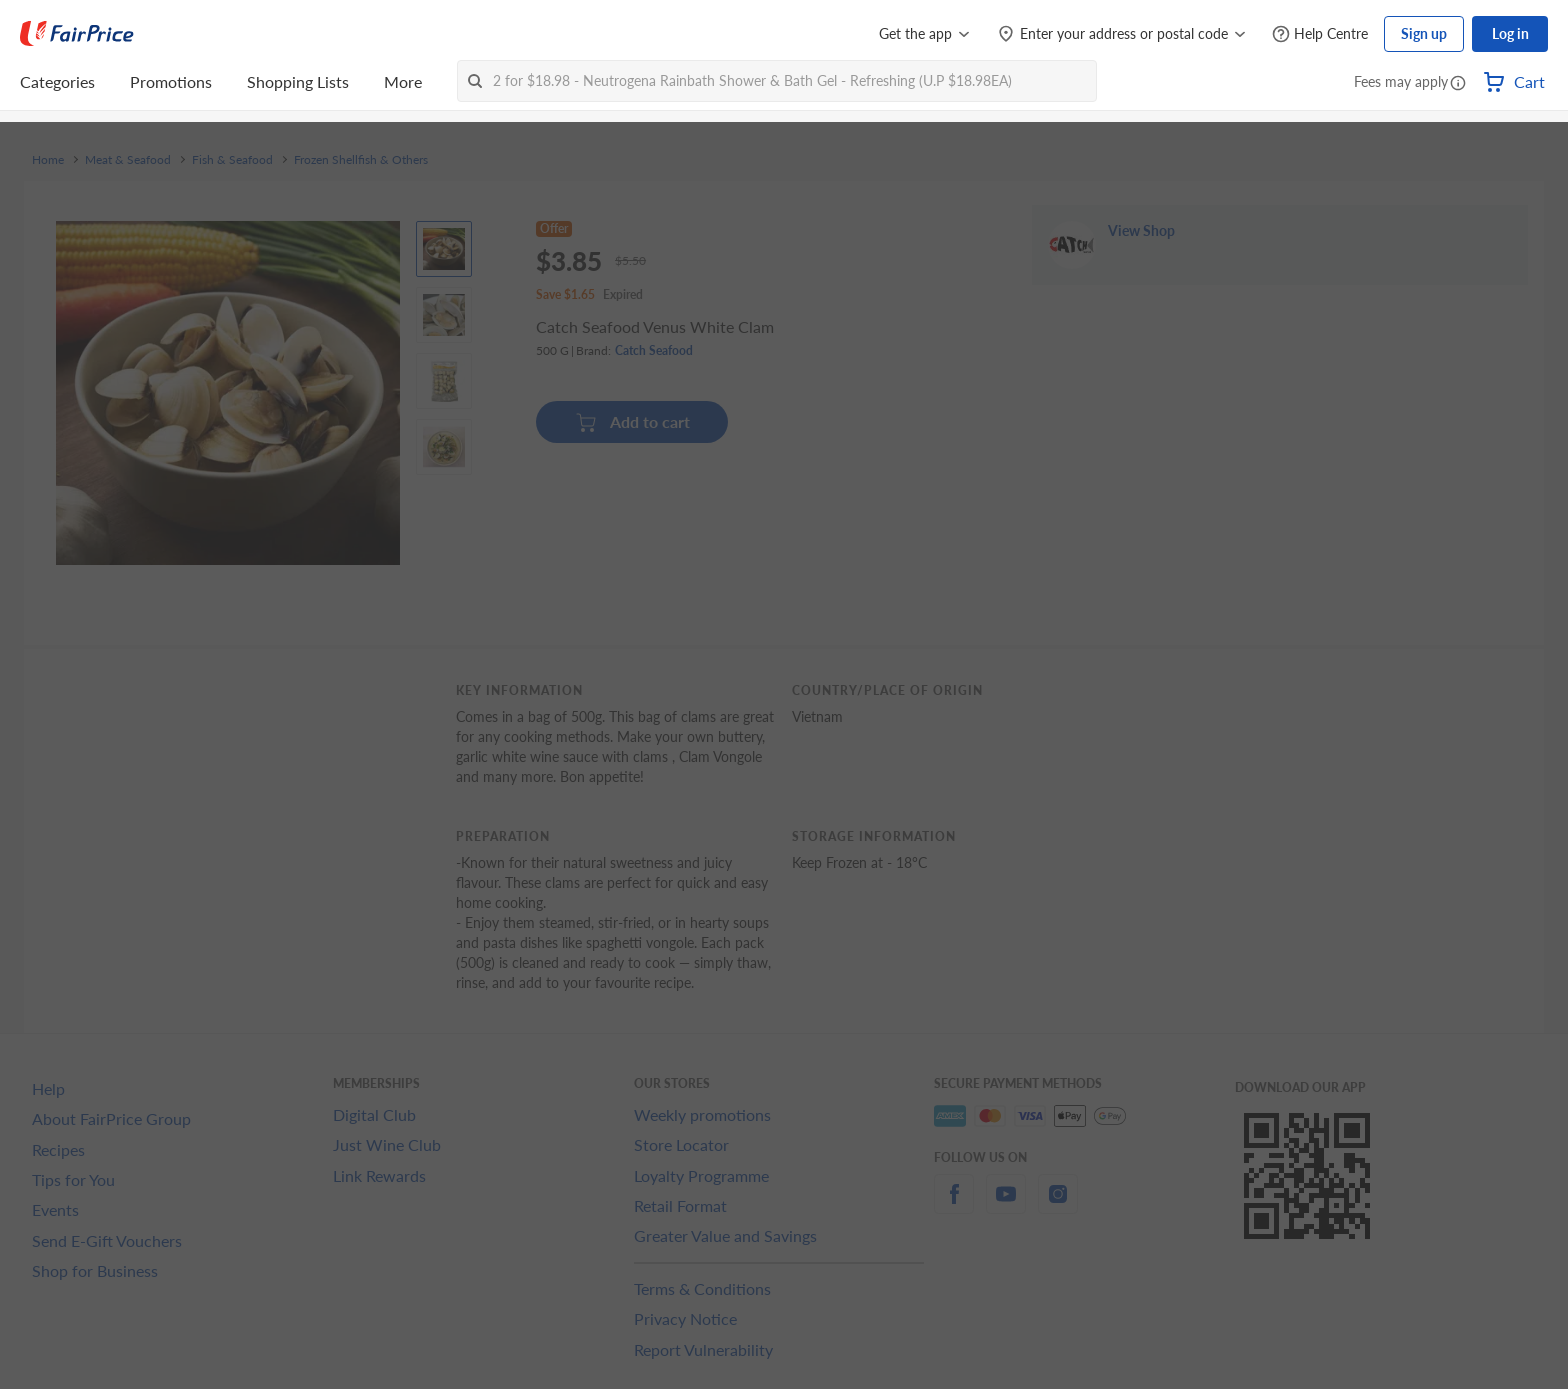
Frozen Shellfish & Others (361, 160)
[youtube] (1006, 1205)
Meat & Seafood (128, 160)
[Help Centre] (1320, 34)
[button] (1458, 84)
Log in (1510, 33)
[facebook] (954, 1205)
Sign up (1424, 33)
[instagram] (1058, 1205)
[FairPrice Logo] (77, 34)
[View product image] (444, 249)
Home (48, 160)
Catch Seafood (654, 360)
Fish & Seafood (232, 160)
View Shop (1141, 290)
